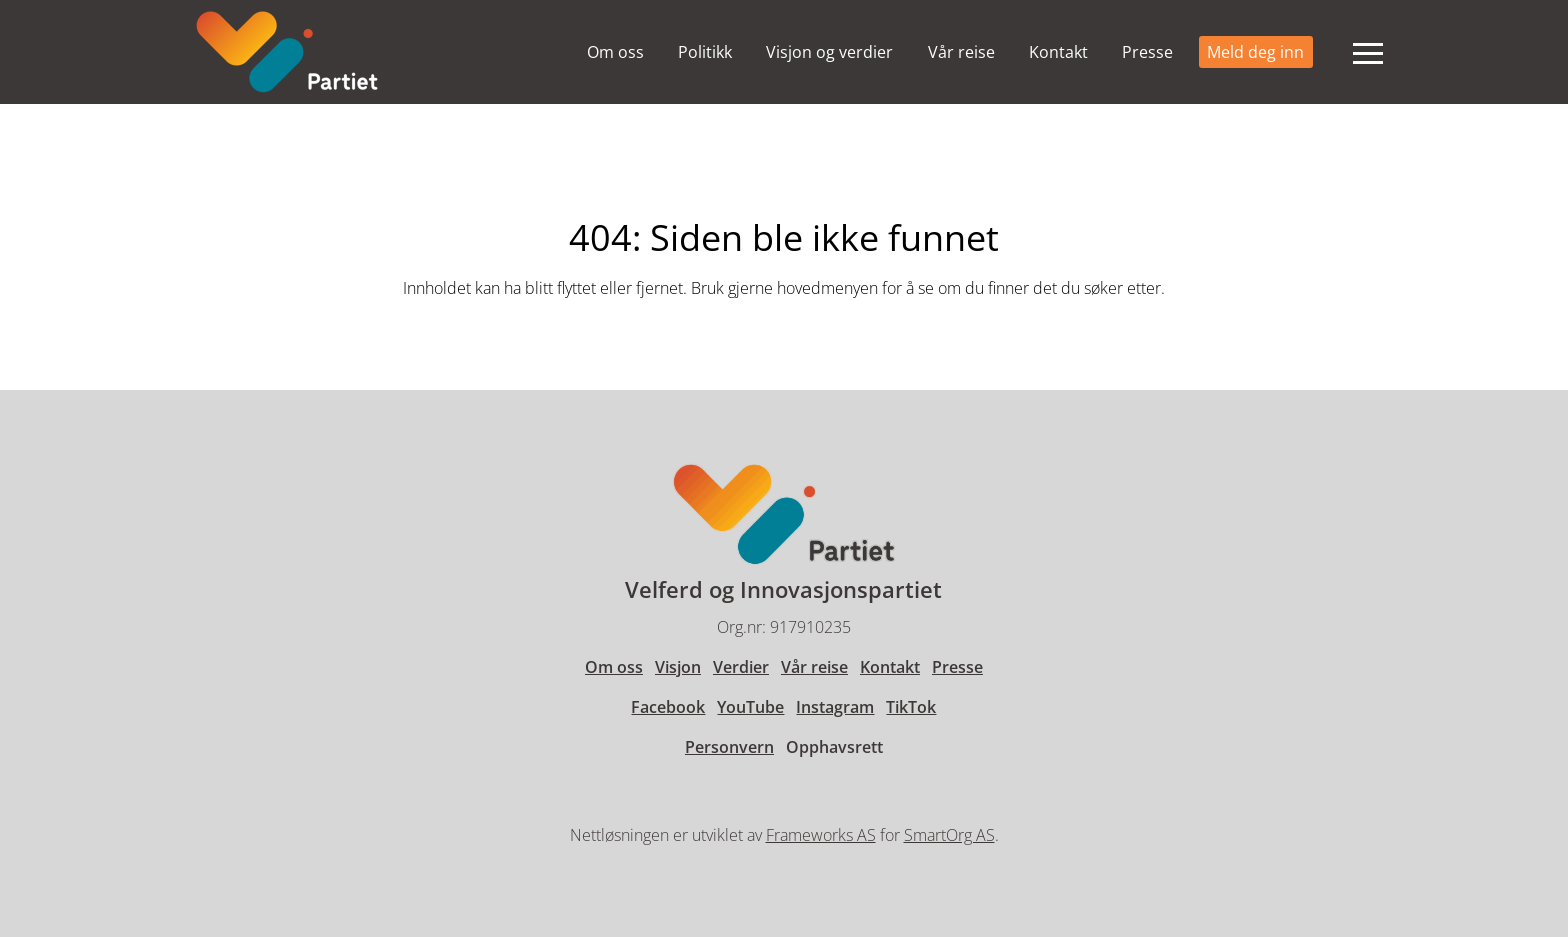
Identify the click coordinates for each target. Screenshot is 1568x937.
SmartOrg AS (949, 835)
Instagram (835, 707)
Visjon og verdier (829, 52)
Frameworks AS (821, 835)
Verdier (741, 667)
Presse (1147, 52)
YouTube (750, 707)
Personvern (729, 747)
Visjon (678, 667)
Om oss (615, 52)
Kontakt (1058, 52)
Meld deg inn (1255, 52)
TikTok (911, 707)
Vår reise (961, 52)
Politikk (705, 52)
